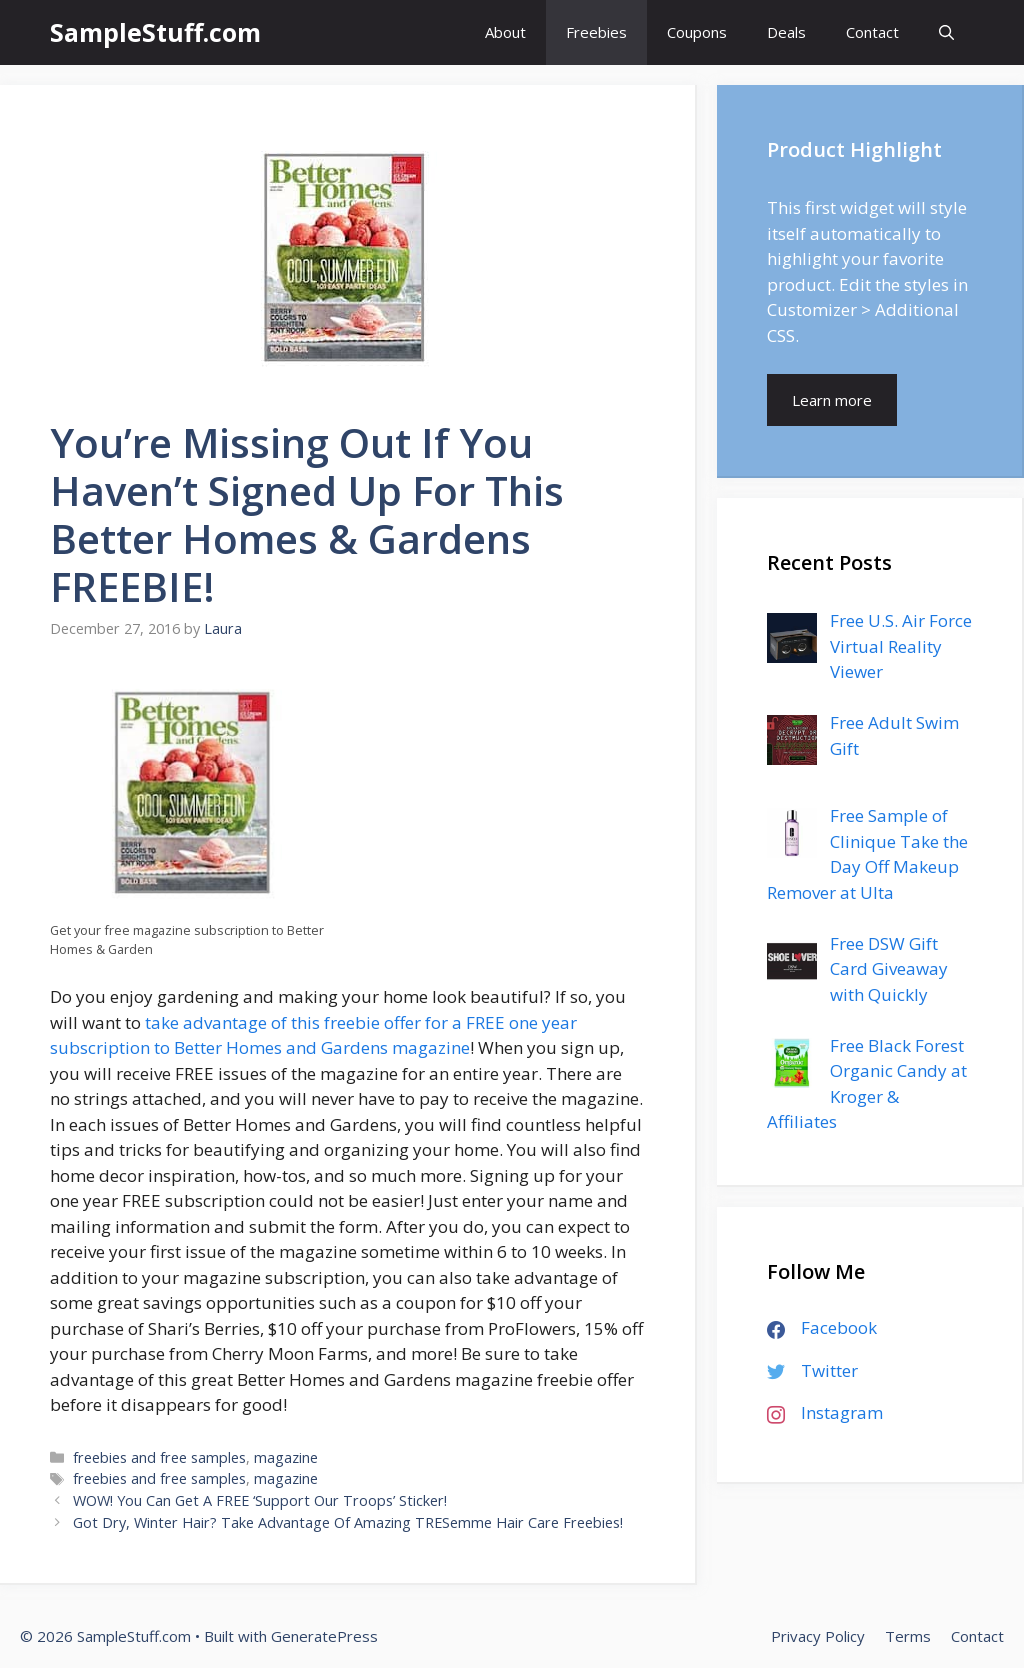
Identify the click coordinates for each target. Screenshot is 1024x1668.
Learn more (832, 400)
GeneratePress (324, 1636)
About (505, 32)
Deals (786, 32)
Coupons (697, 32)
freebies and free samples (159, 1457)
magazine (286, 1457)
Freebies (596, 32)
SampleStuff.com (155, 32)
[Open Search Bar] (946, 32)
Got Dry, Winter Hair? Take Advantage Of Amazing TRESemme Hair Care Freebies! (348, 1522)
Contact (872, 32)
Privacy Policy (818, 1636)
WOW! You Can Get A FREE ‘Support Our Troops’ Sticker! (260, 1500)
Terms (908, 1636)
